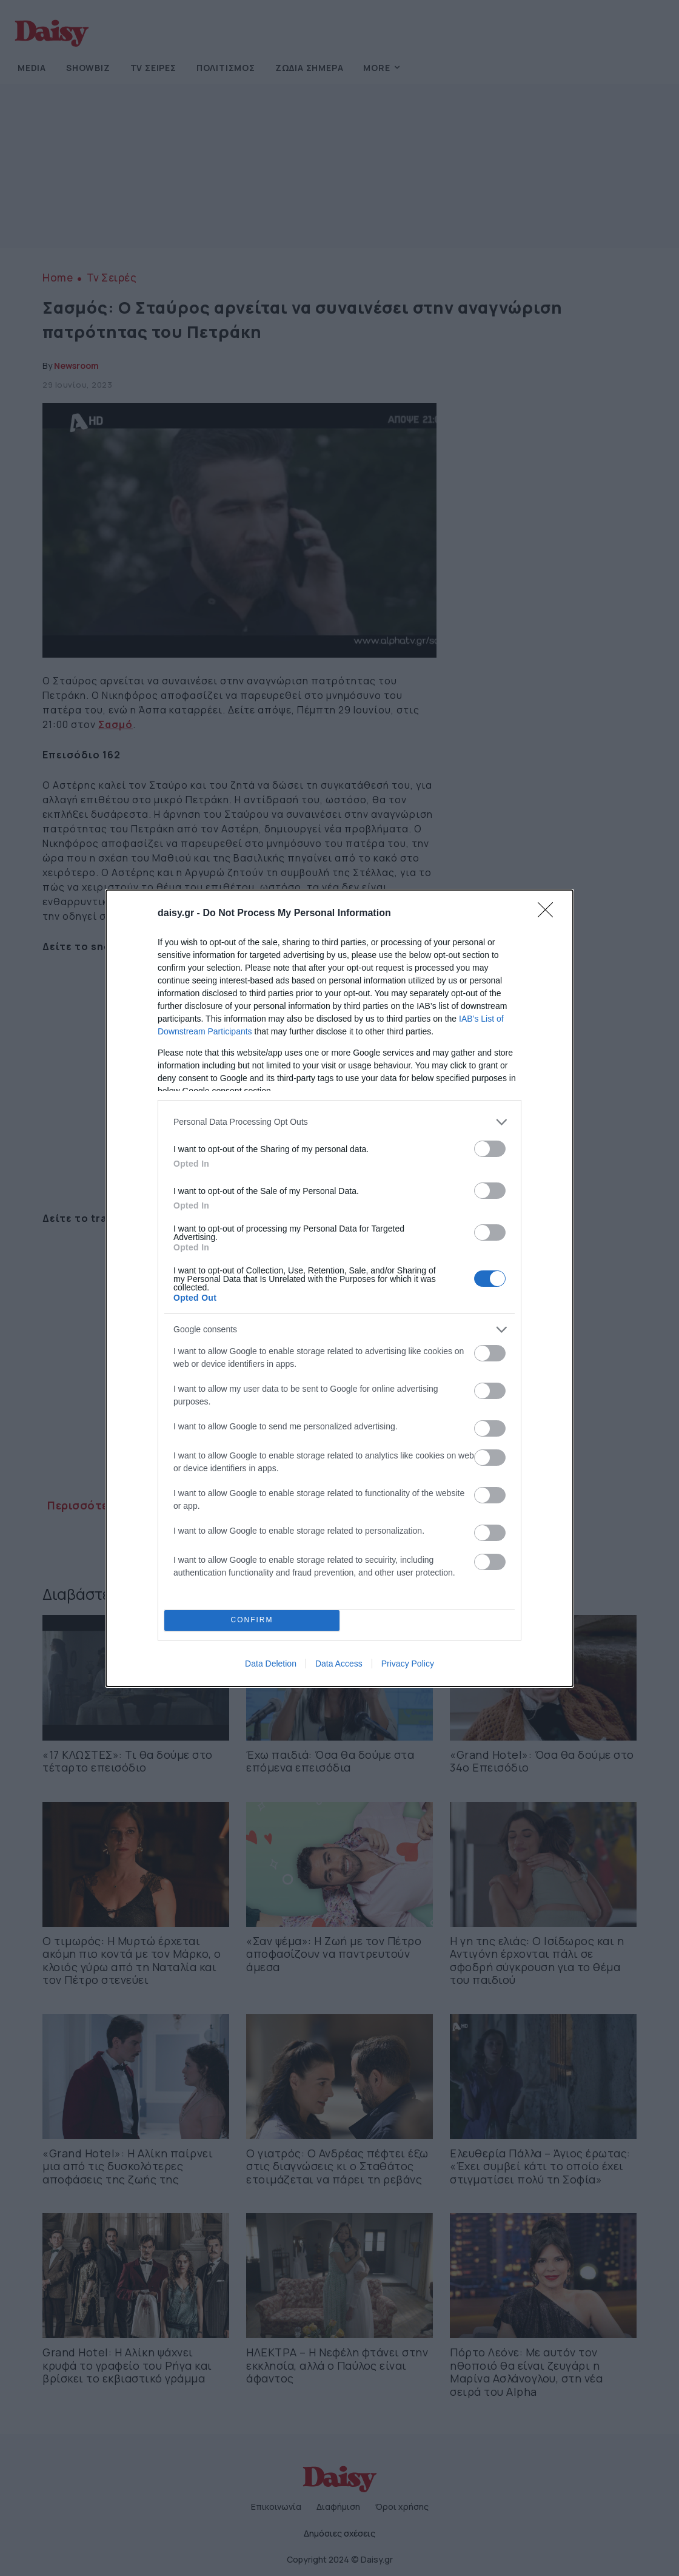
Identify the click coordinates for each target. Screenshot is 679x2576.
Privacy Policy (407, 1663)
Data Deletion (270, 1663)
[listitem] (339, 1122)
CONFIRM (252, 1620)
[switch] (490, 1149)
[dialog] (339, 1288)
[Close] (549, 913)
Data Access (339, 1663)
